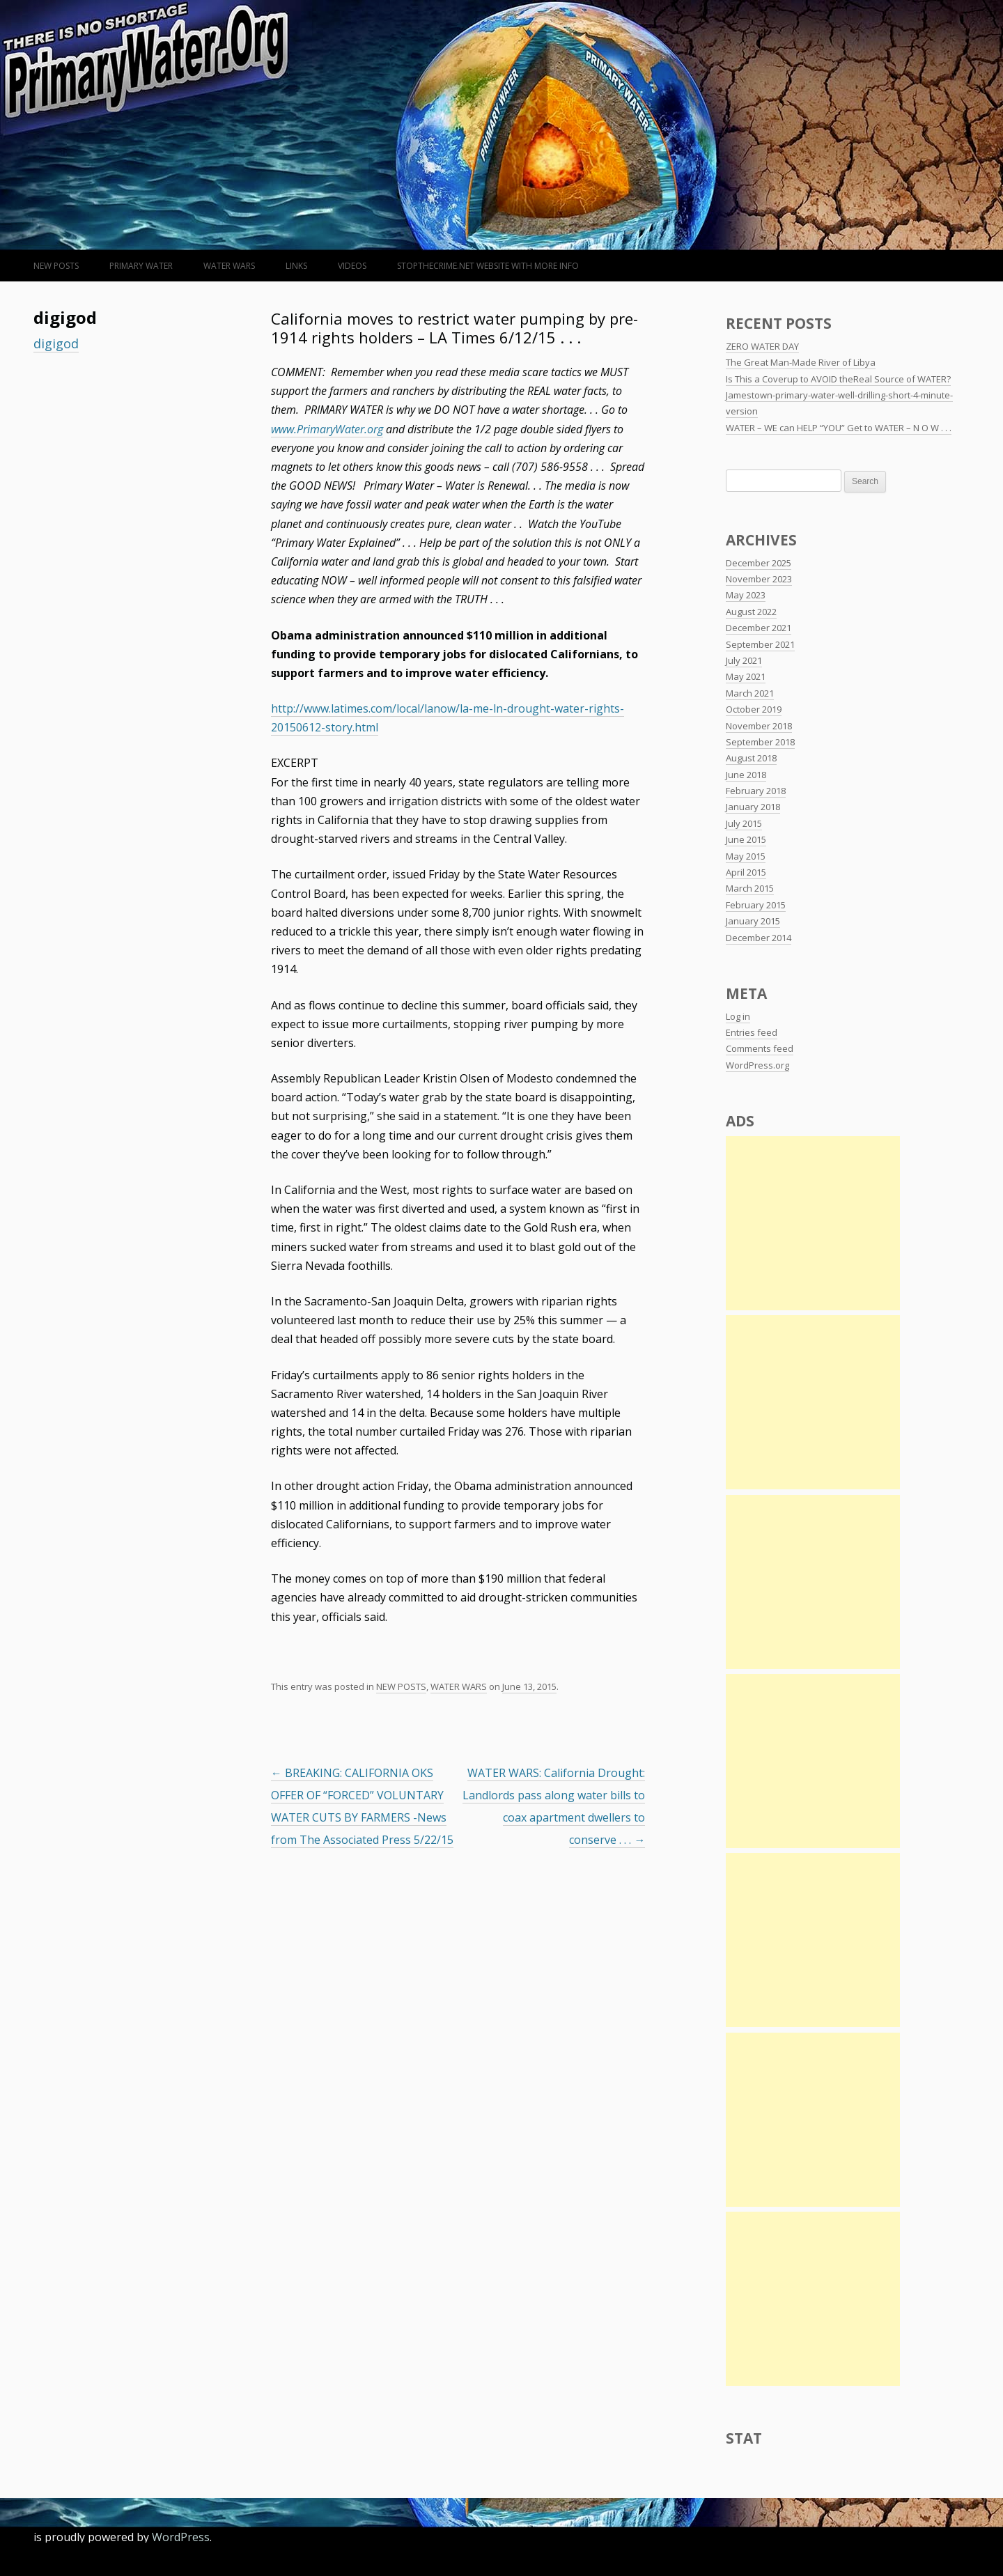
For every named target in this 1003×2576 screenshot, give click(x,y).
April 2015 (746, 872)
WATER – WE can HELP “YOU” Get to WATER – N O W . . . (838, 427)
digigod (56, 343)
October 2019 (754, 709)
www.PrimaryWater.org (327, 429)
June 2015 (746, 839)
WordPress (181, 2537)
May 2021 (745, 676)
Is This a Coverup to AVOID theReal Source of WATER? (838, 379)
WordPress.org (757, 1065)
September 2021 (760, 644)
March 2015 (750, 888)
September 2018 (760, 742)
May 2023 (745, 595)
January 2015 (753, 921)
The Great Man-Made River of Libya (801, 362)
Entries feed (751, 1032)
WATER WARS (229, 266)
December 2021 (758, 627)
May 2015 (745, 856)
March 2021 (750, 693)
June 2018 (746, 774)
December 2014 (758, 937)
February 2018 (756, 790)
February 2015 (756, 905)
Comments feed (759, 1048)
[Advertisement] (813, 1223)
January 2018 (753, 806)
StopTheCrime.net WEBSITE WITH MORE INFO (488, 266)
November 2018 (759, 726)
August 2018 (751, 758)
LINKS (296, 266)
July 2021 (744, 660)
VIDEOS (352, 266)
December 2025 (758, 563)
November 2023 (759, 579)
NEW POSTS (56, 266)
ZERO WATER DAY (762, 346)
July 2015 (744, 823)
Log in (738, 1016)
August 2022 (751, 611)
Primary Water (141, 266)
